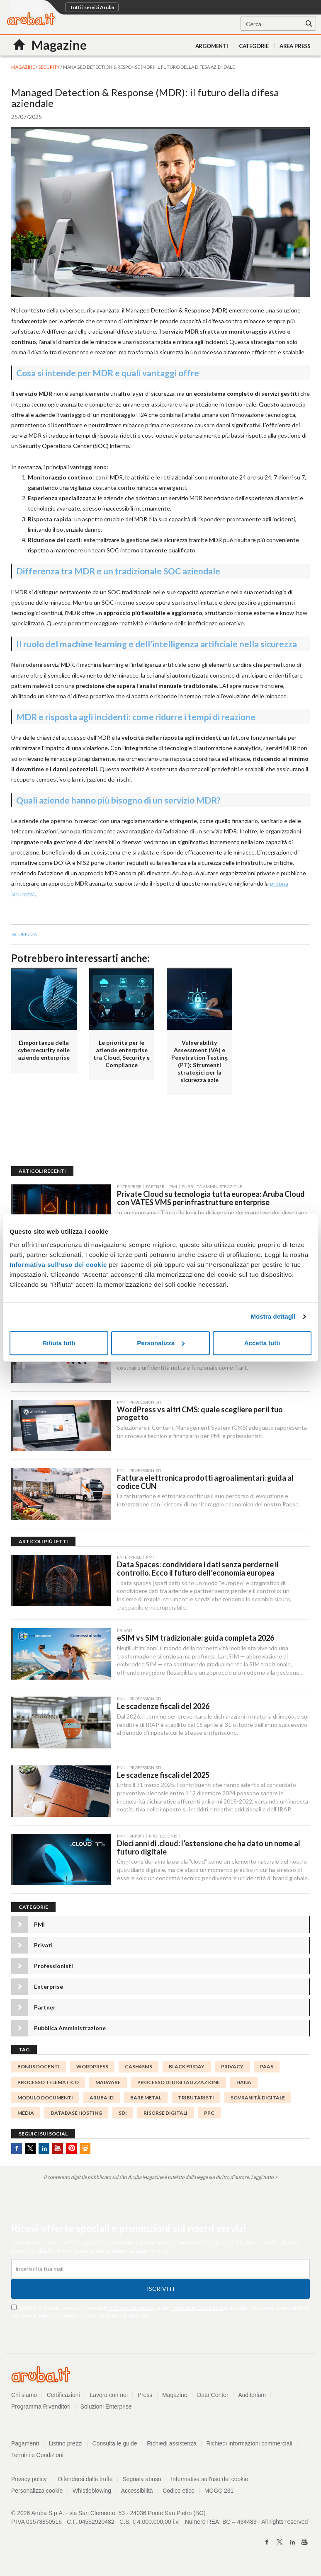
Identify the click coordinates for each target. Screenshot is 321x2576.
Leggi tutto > (264, 2180)
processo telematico (48, 2084)
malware (108, 2084)
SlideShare (85, 2150)
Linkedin (44, 2150)
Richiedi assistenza (172, 2445)
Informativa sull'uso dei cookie (209, 2481)
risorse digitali (165, 2115)
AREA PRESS (295, 46)
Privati (43, 1947)
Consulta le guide (114, 2445)
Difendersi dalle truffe (85, 2481)
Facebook (16, 2150)
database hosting (76, 2115)
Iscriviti (161, 2290)
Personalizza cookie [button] (37, 2492)
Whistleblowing (92, 2492)
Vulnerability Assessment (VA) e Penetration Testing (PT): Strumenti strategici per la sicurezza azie (199, 1061)
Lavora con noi (109, 2397)
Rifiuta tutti (58, 1342)
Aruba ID (102, 2100)
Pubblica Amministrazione (70, 2030)
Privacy (232, 2069)
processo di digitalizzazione (178, 2084)
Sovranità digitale (258, 2100)
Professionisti (53, 1968)
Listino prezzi (66, 2445)
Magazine (175, 2397)
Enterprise (48, 1989)
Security (49, 67)
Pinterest (71, 2150)
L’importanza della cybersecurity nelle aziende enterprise (44, 1050)
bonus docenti (38, 2069)
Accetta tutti (262, 1342)
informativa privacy (131, 2309)
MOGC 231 (219, 2492)
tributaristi (196, 2100)
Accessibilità (137, 2492)
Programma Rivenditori (41, 2408)
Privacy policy (32, 2481)
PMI (39, 1926)
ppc (209, 2115)
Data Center (213, 2397)
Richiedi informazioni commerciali (250, 2445)
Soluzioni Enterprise (106, 2408)
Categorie (254, 46)
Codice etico (179, 2492)
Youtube (57, 2150)
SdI (123, 2115)
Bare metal (145, 2100)
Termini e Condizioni (197, 2309)
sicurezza (24, 934)
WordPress (92, 2069)
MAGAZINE (23, 67)
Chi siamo (24, 2397)
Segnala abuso (142, 2481)
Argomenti (211, 46)
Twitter (30, 2150)
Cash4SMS (138, 2069)
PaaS (266, 2069)
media (25, 2115)
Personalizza (161, 1342)
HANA (243, 2084)
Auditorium (252, 2397)
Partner (45, 2009)
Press (145, 2397)
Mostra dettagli (272, 1316)
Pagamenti (25, 2445)
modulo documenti (45, 2100)
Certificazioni (63, 2397)
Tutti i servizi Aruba (92, 7)
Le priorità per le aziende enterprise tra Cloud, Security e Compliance (121, 1053)
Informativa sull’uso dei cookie (58, 1264)
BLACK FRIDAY (186, 2069)
